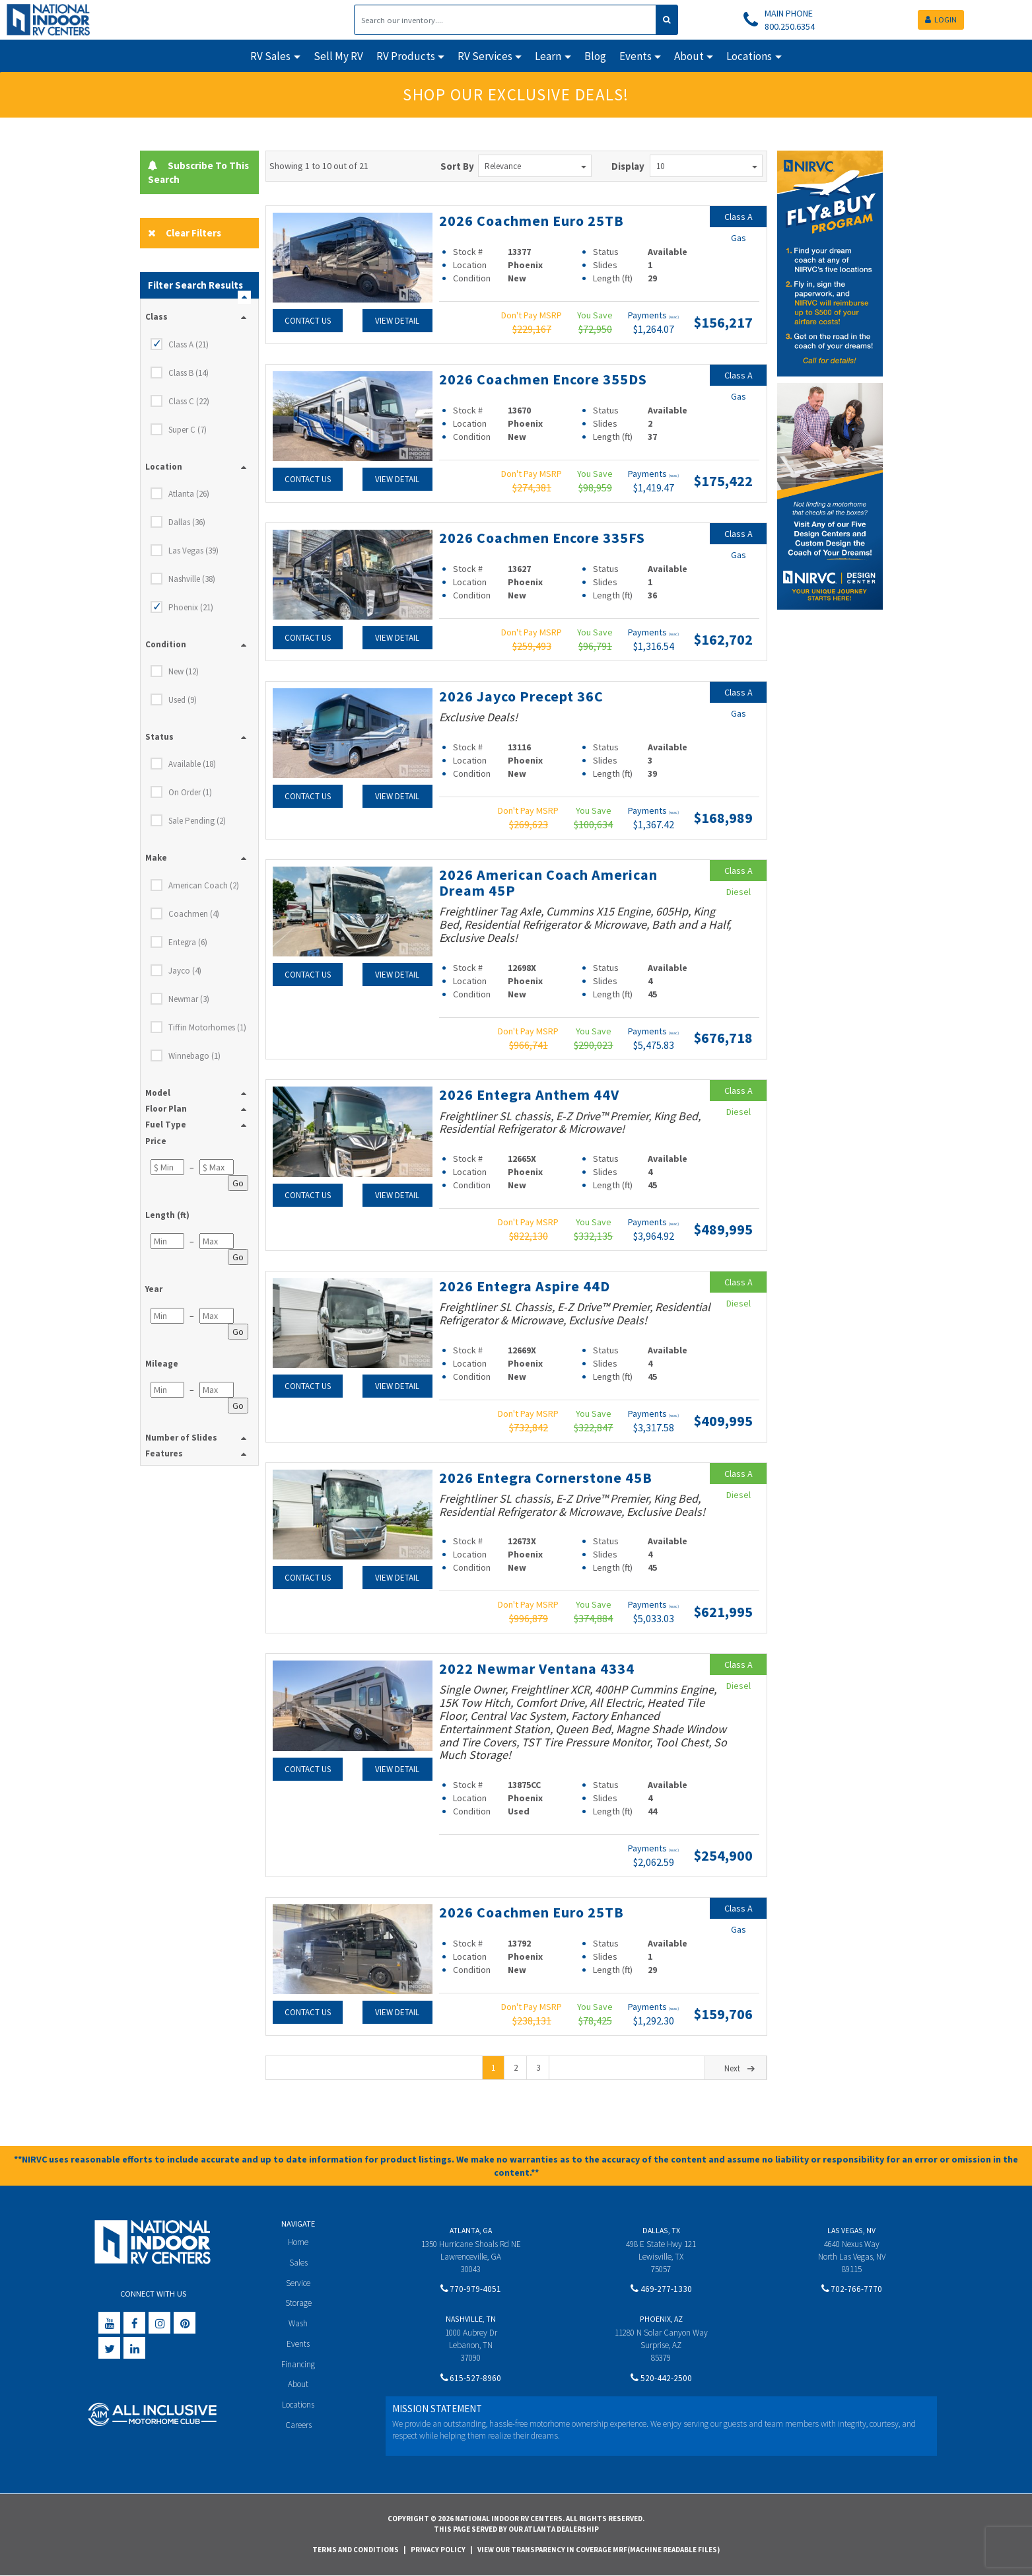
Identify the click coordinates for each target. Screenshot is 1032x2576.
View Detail (397, 320)
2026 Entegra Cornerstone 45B (545, 1477)
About (298, 2384)
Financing (298, 2364)
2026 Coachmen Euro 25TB (531, 220)
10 (707, 166)
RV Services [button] (485, 56)
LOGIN (941, 19)
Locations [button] (749, 56)
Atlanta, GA (471, 2230)
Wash (298, 2323)
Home (298, 2242)
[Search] (505, 20)
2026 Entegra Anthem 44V (529, 1094)
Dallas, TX (661, 2230)
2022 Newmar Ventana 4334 (537, 1668)
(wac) (674, 317)
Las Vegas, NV (851, 2230)
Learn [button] (548, 56)
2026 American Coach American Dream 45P (548, 882)
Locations (298, 2404)
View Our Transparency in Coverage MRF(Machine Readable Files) (598, 2549)
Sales (298, 2262)
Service (298, 2283)
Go (238, 1183)
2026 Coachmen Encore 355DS (543, 379)
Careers (298, 2425)
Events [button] (635, 56)
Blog (595, 56)
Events (298, 2343)
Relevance (535, 166)
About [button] (689, 56)
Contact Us (308, 320)
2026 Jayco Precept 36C (521, 696)
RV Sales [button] (270, 56)
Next (740, 2068)
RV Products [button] (405, 56)
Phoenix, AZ (661, 2319)
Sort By (457, 166)
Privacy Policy (438, 2549)
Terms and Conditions (355, 2549)
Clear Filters (184, 233)
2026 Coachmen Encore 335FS (542, 537)
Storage (298, 2302)
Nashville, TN (471, 2319)
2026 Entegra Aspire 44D (524, 1286)
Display (627, 166)
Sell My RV (338, 56)
